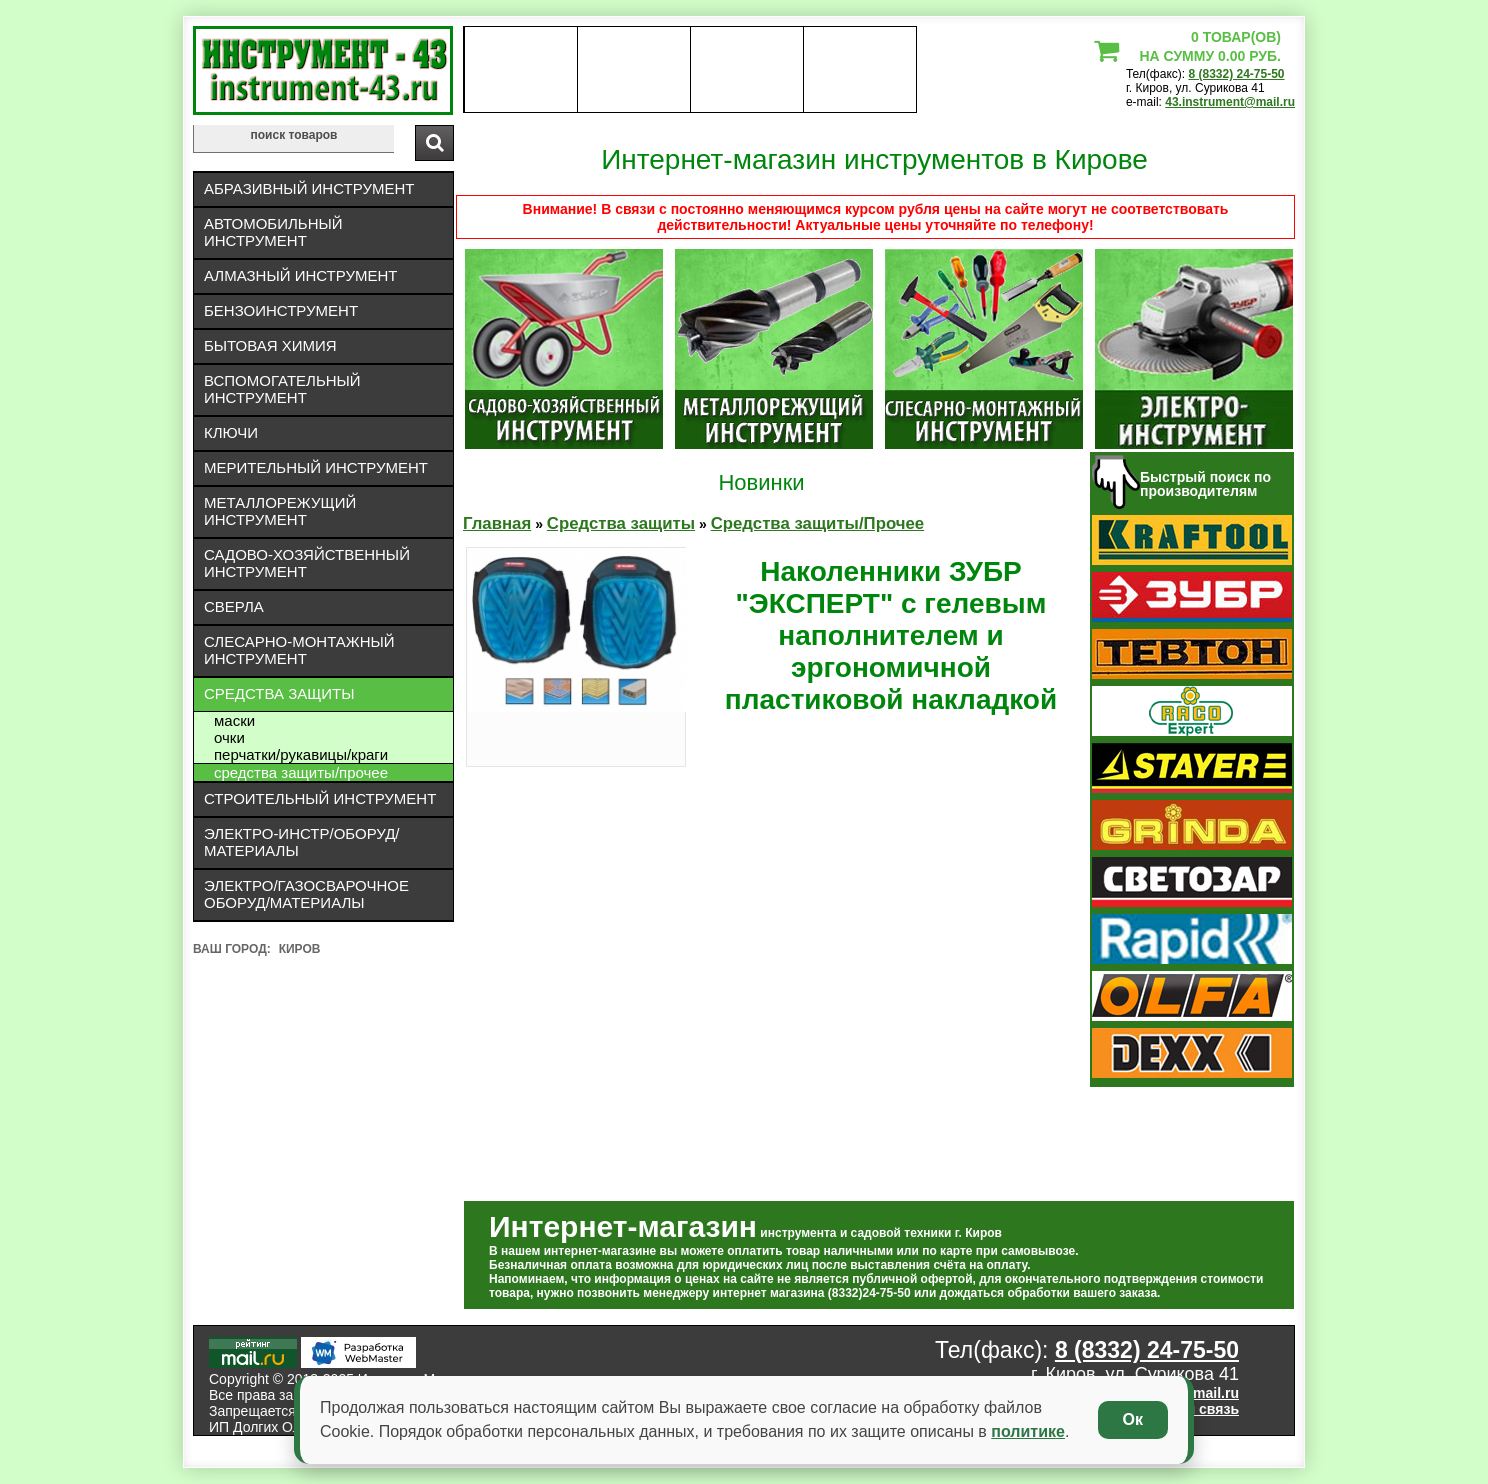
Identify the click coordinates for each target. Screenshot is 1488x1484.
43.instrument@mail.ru (1230, 102)
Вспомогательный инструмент (282, 389)
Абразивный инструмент (309, 188)
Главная (497, 523)
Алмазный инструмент (300, 275)
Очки (229, 737)
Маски (234, 720)
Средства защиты (279, 693)
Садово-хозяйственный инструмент (307, 563)
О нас (520, 70)
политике (1028, 1431)
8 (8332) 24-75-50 (1236, 74)
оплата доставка (634, 70)
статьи (859, 70)
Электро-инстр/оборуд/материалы (302, 842)
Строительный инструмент (320, 798)
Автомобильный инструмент (273, 232)
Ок (1133, 1419)
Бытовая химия (270, 345)
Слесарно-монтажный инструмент (299, 650)
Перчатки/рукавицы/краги (301, 754)
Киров (300, 949)
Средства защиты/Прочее (301, 772)
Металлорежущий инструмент (280, 511)
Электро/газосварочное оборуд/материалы (306, 894)
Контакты (747, 70)
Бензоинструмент (281, 310)
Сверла (234, 606)
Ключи (231, 432)
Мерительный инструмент (316, 467)
